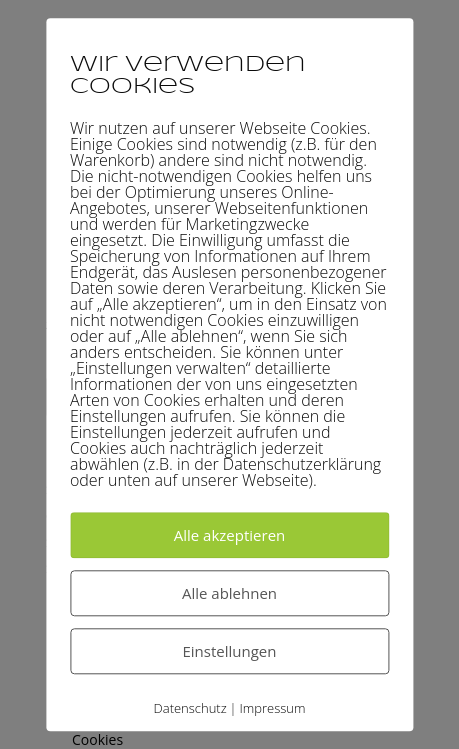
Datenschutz (190, 708)
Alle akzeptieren (230, 535)
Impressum (272, 708)
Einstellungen (230, 651)
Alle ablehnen (229, 593)
